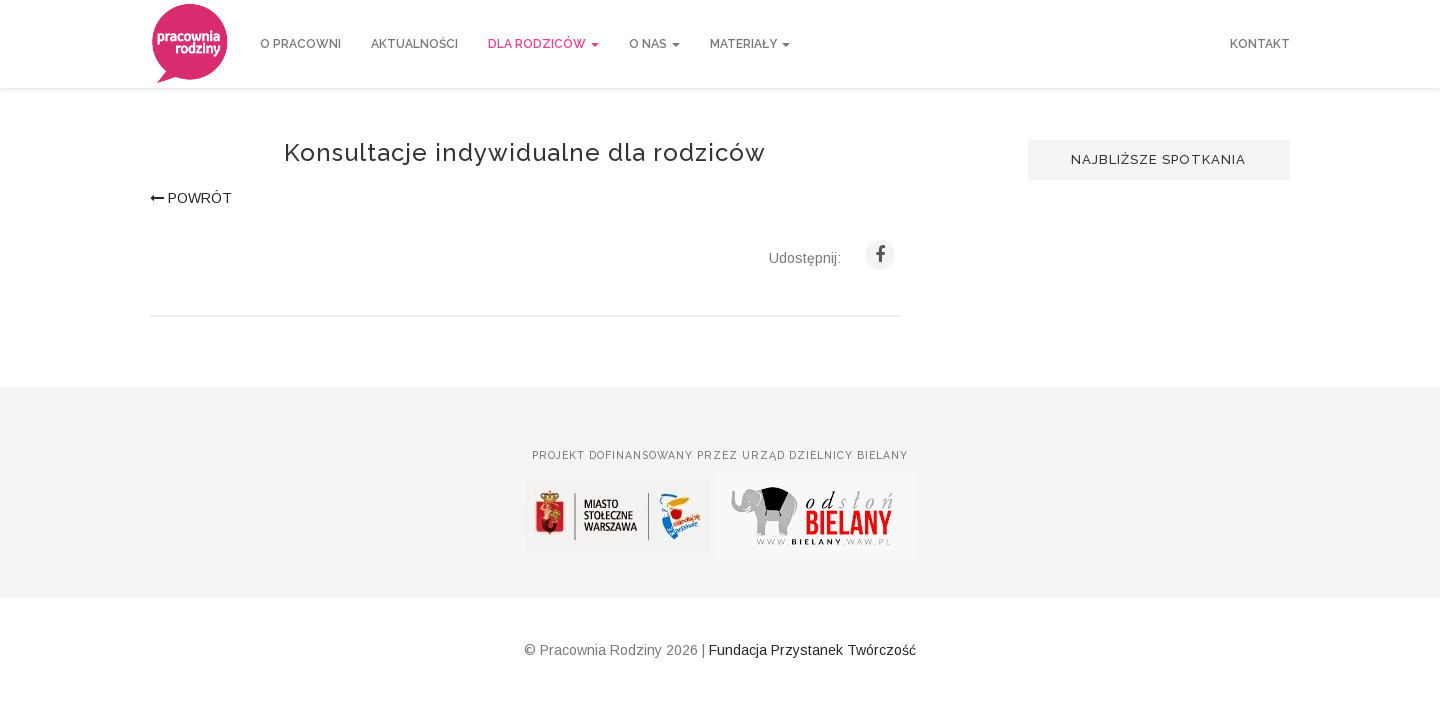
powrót (191, 198)
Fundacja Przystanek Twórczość (812, 650)
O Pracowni (300, 44)
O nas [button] (654, 44)
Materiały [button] (750, 44)
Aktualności (414, 44)
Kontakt (1260, 44)
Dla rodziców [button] (543, 44)
